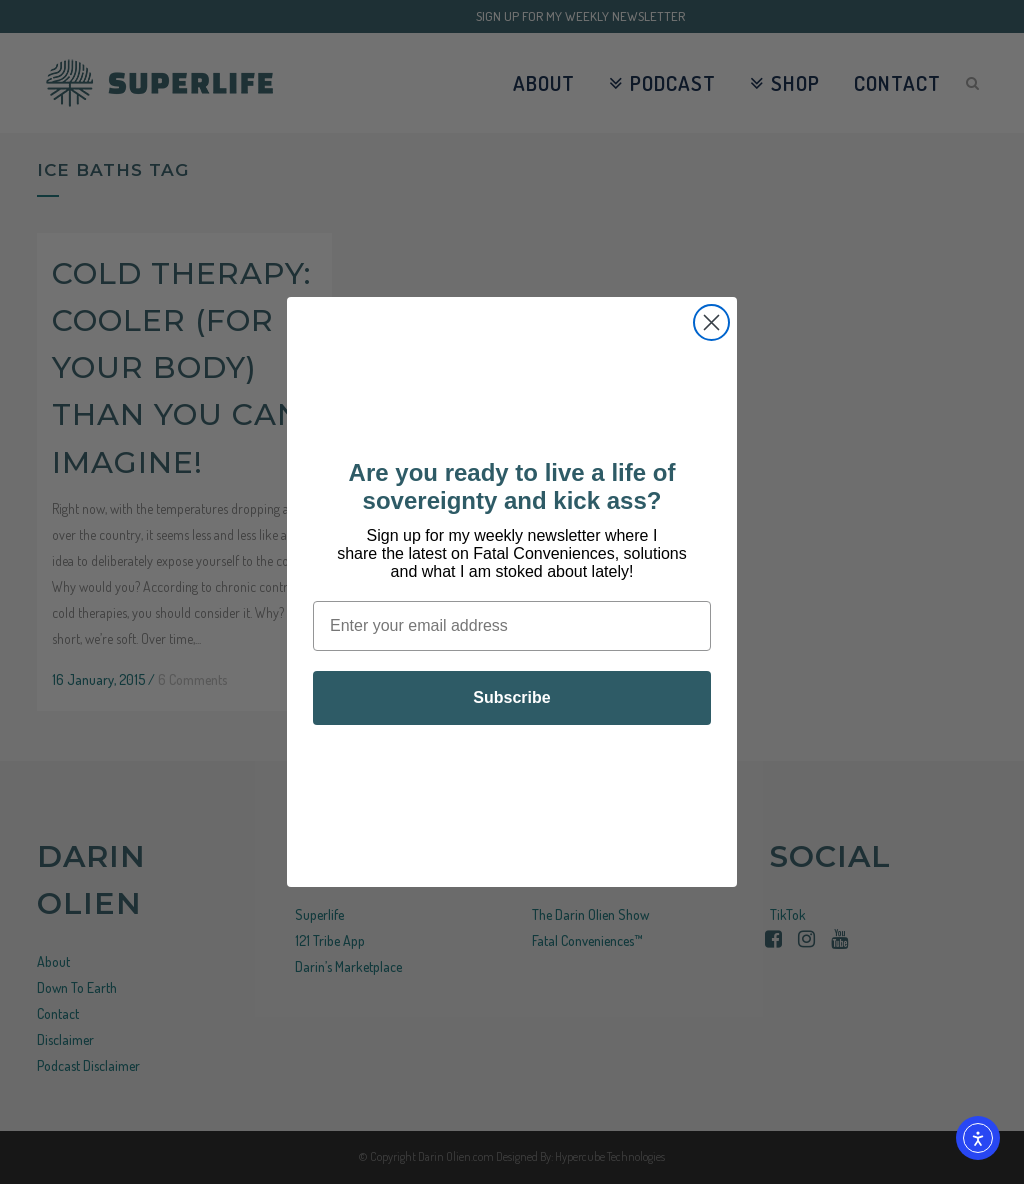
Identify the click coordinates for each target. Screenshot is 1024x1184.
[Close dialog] (711, 322)
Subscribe (511, 697)
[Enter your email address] (512, 626)
